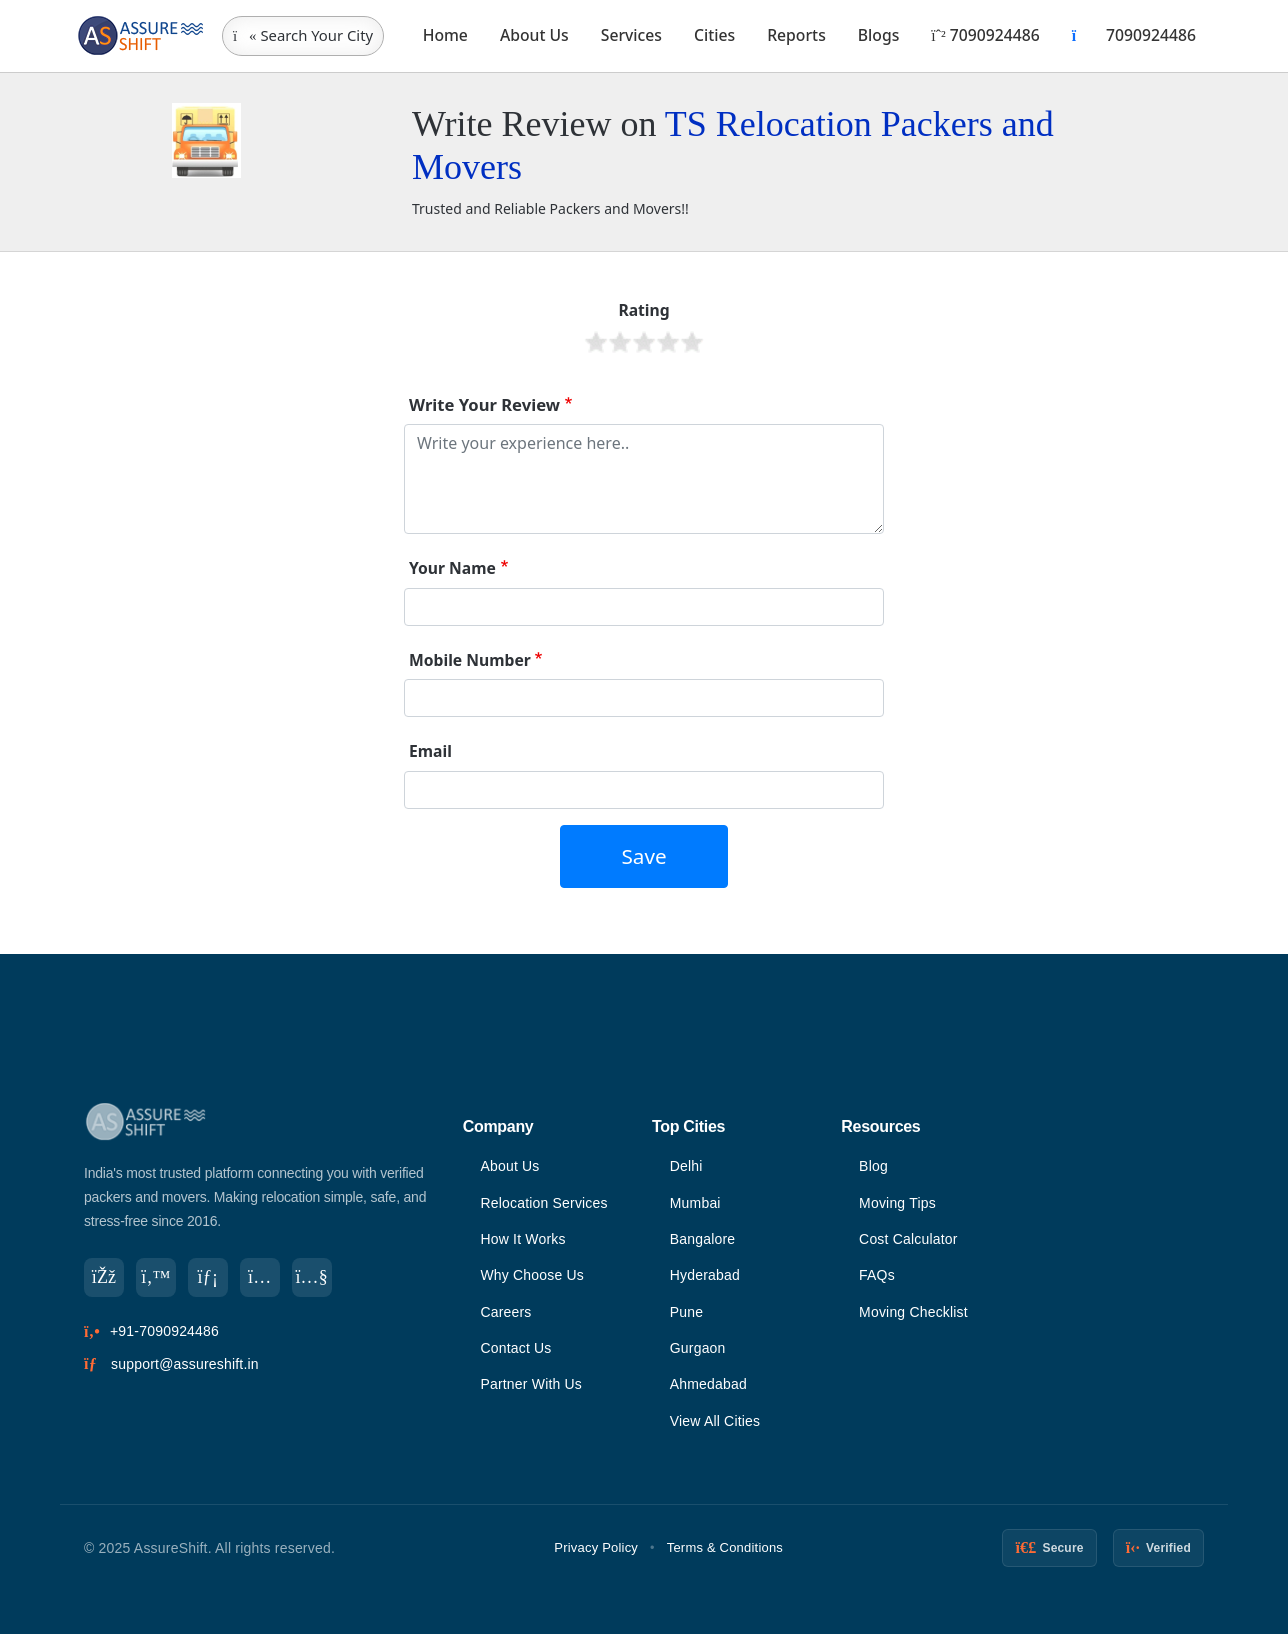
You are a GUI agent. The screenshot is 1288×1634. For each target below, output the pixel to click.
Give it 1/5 (596, 342)
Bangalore (703, 1239)
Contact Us (515, 1348)
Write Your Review (484, 404)
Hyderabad (705, 1275)
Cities (714, 35)
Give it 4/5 (668, 342)
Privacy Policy (596, 1547)
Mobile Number (470, 660)
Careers (505, 1312)
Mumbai (695, 1203)
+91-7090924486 (164, 1332)
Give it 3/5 (644, 342)
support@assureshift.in (185, 1364)
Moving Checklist (913, 1312)
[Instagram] (260, 1278)
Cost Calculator (908, 1239)
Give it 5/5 (692, 342)
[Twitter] (156, 1278)
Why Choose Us (532, 1275)
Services (631, 35)
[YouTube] (312, 1278)
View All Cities (715, 1421)
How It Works (522, 1239)
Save (643, 856)
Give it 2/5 (620, 342)
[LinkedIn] (208, 1278)
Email (430, 751)
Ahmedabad (708, 1384)
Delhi (686, 1166)
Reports (796, 35)
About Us (534, 35)
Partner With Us (531, 1384)
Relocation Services (544, 1203)
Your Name (452, 568)
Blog (873, 1166)
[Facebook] (104, 1278)
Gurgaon (698, 1348)
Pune (687, 1312)
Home (445, 35)
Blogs (879, 35)
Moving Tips (897, 1203)
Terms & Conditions (725, 1547)
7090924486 (985, 35)
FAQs (877, 1275)
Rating (643, 310)
